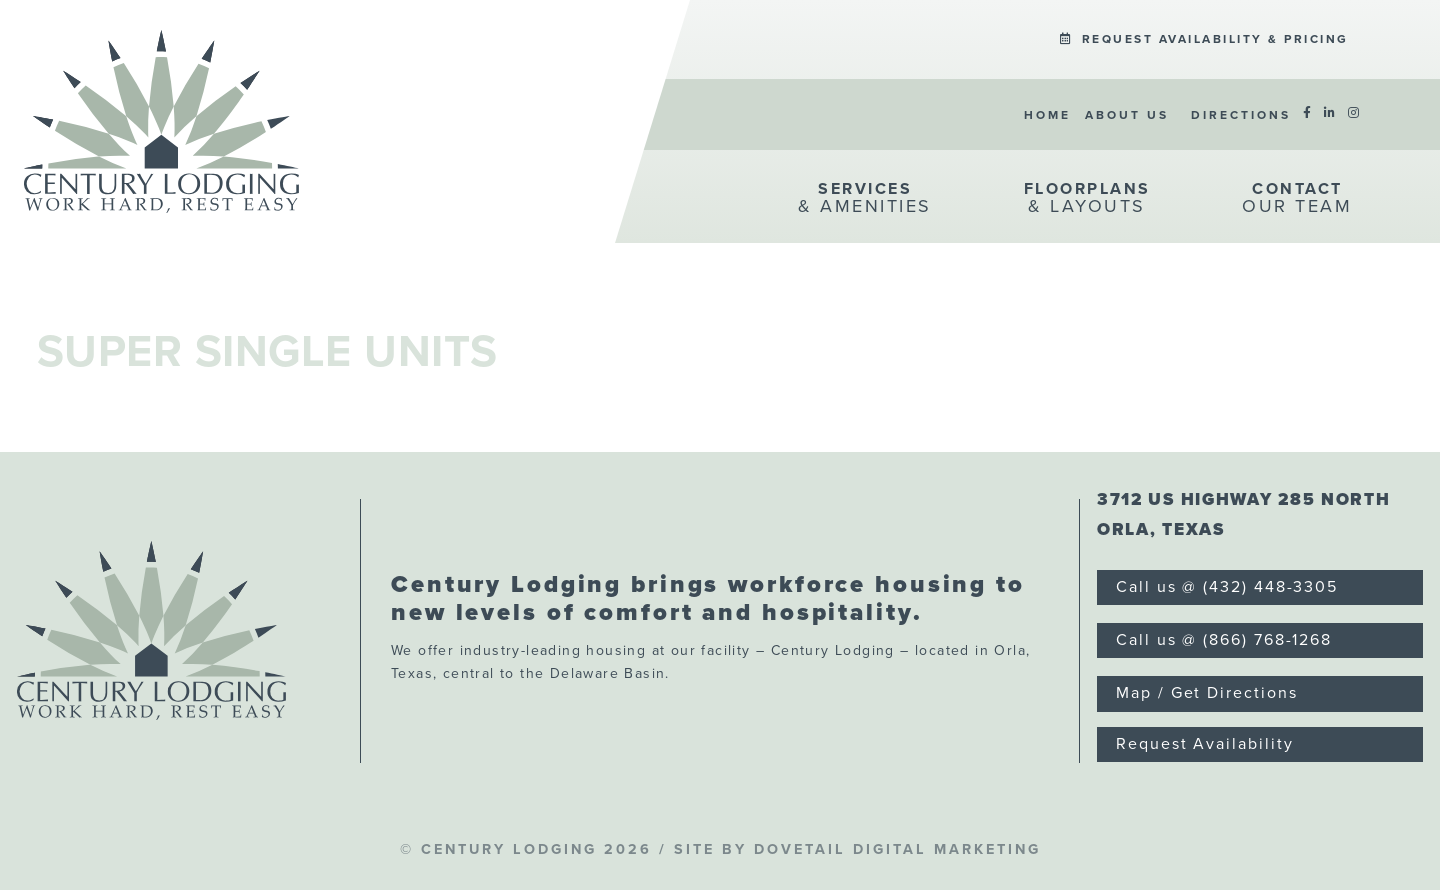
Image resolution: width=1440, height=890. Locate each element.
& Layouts (1087, 198)
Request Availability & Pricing (1204, 39)
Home (1047, 115)
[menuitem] (1204, 38)
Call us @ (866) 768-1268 (1224, 640)
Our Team (1297, 198)
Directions (1241, 115)
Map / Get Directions (1206, 693)
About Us (1127, 115)
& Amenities (865, 198)
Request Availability (1204, 744)
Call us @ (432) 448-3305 (1227, 587)
